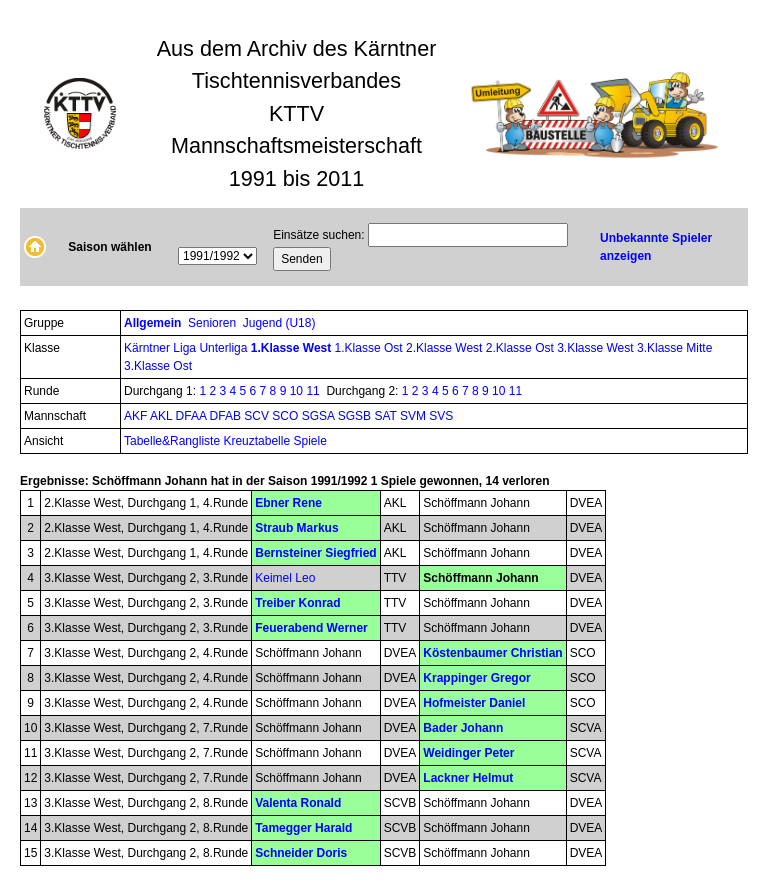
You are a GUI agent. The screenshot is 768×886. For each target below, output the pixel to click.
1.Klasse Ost (370, 348)
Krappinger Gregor (476, 678)
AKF (137, 416)
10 (296, 391)
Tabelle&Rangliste (172, 441)
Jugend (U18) (281, 323)
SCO (286, 416)
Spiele (309, 441)
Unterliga (224, 348)
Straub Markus (296, 528)
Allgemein (154, 323)
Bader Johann (463, 728)
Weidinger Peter (468, 753)
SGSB (356, 416)
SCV (258, 416)
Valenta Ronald (298, 803)
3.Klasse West (597, 348)
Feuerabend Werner (311, 628)
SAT (387, 416)
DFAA (193, 416)
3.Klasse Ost (158, 366)
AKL (163, 416)
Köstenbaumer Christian (492, 653)
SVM (414, 416)
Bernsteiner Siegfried (315, 553)
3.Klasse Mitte (674, 348)
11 (312, 391)
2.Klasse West (446, 348)
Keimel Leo (285, 578)
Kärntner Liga (161, 348)
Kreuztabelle (256, 441)
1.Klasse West (293, 348)
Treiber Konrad (297, 603)
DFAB (227, 416)
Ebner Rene (288, 503)
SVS (441, 416)
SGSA (320, 416)
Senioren (213, 323)
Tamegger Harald (303, 828)
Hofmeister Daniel (474, 703)
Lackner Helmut (468, 778)
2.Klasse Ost (521, 348)
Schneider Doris (301, 853)
